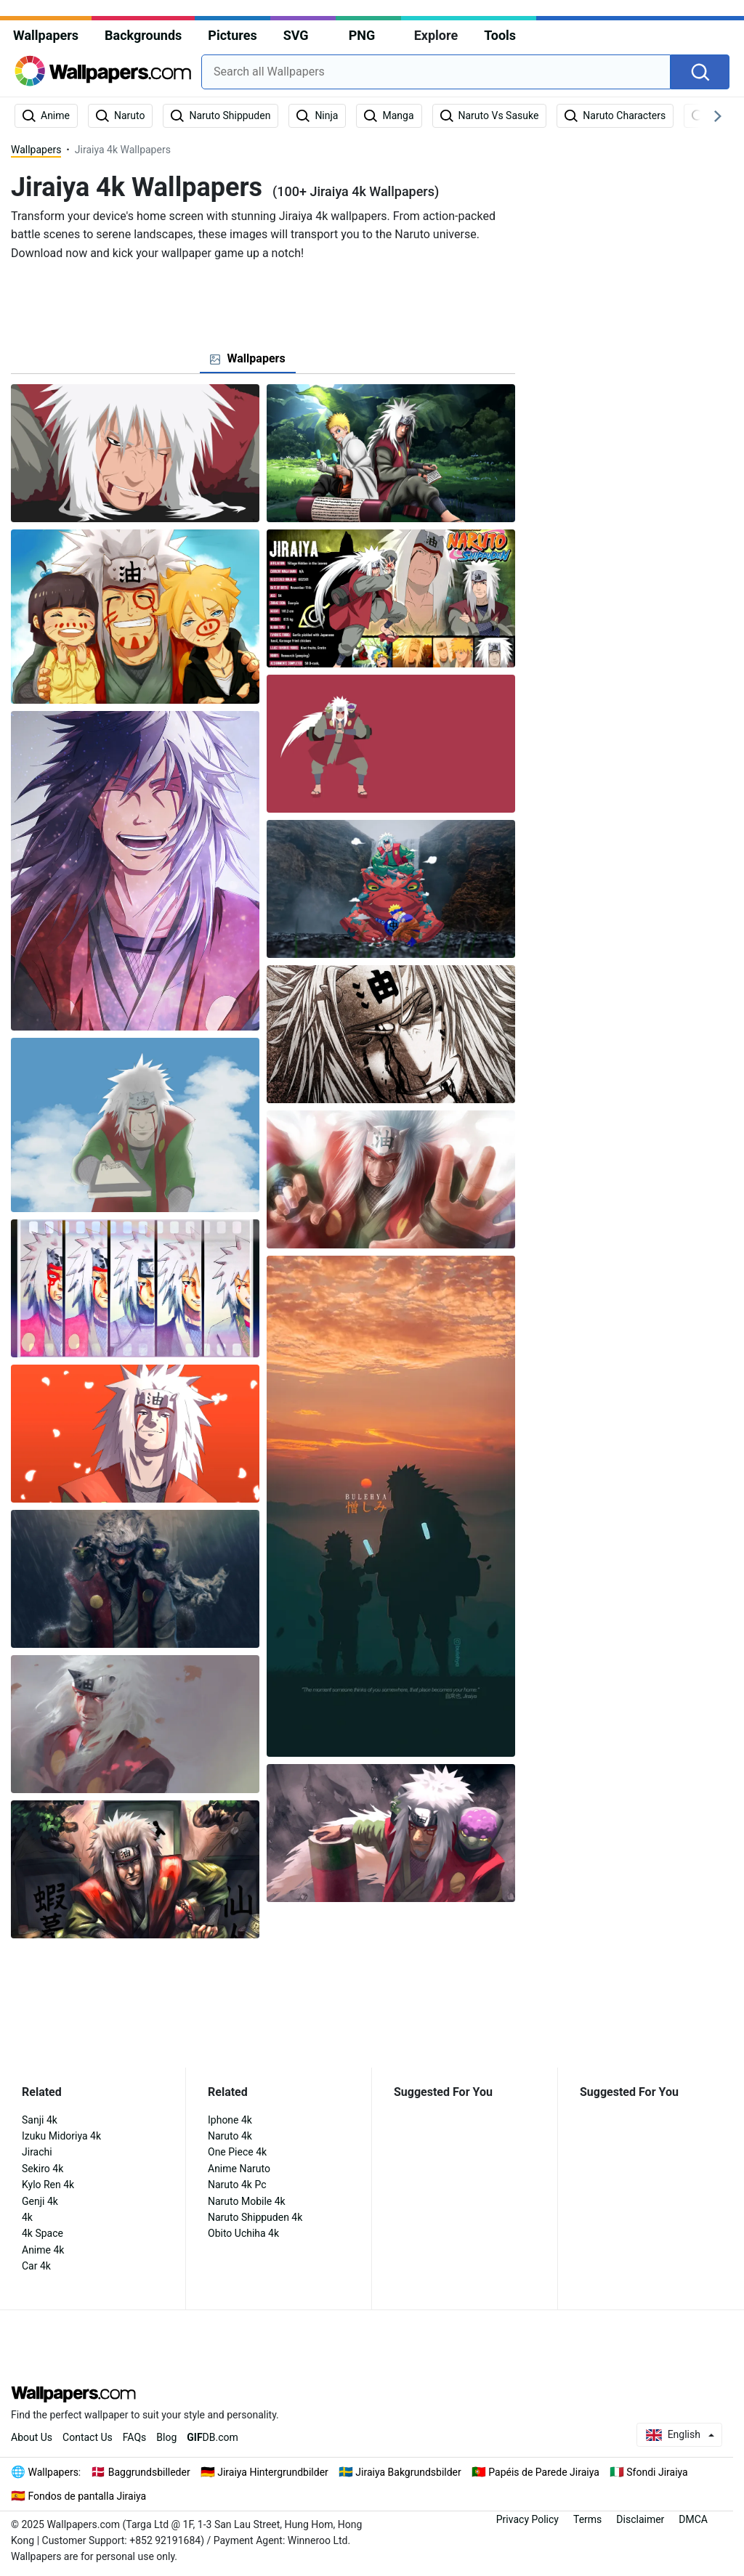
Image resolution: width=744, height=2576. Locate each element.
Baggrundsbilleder (149, 2472)
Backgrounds (143, 35)
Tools (500, 35)
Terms (587, 2519)
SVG (296, 35)
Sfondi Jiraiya (656, 2472)
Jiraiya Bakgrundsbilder (408, 2472)
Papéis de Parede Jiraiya (543, 2472)
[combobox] (436, 71)
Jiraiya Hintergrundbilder (272, 2472)
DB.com (212, 2437)
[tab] (247, 359)
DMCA (693, 2519)
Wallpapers (45, 35)
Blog (166, 2437)
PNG (362, 35)
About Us (31, 2437)
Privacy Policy (527, 2519)
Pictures (232, 35)
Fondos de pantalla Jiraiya (87, 2496)
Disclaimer (640, 2519)
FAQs (135, 2437)
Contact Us (87, 2437)
